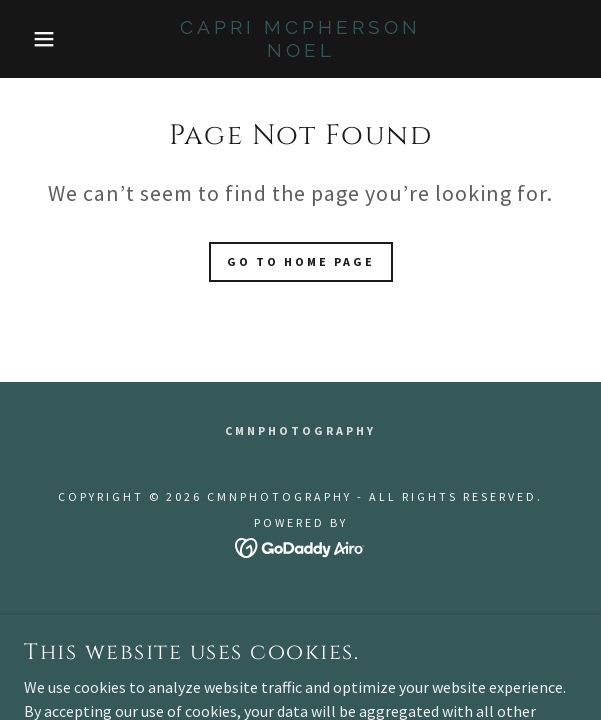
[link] (301, 39)
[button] (41, 39)
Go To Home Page (301, 261)
